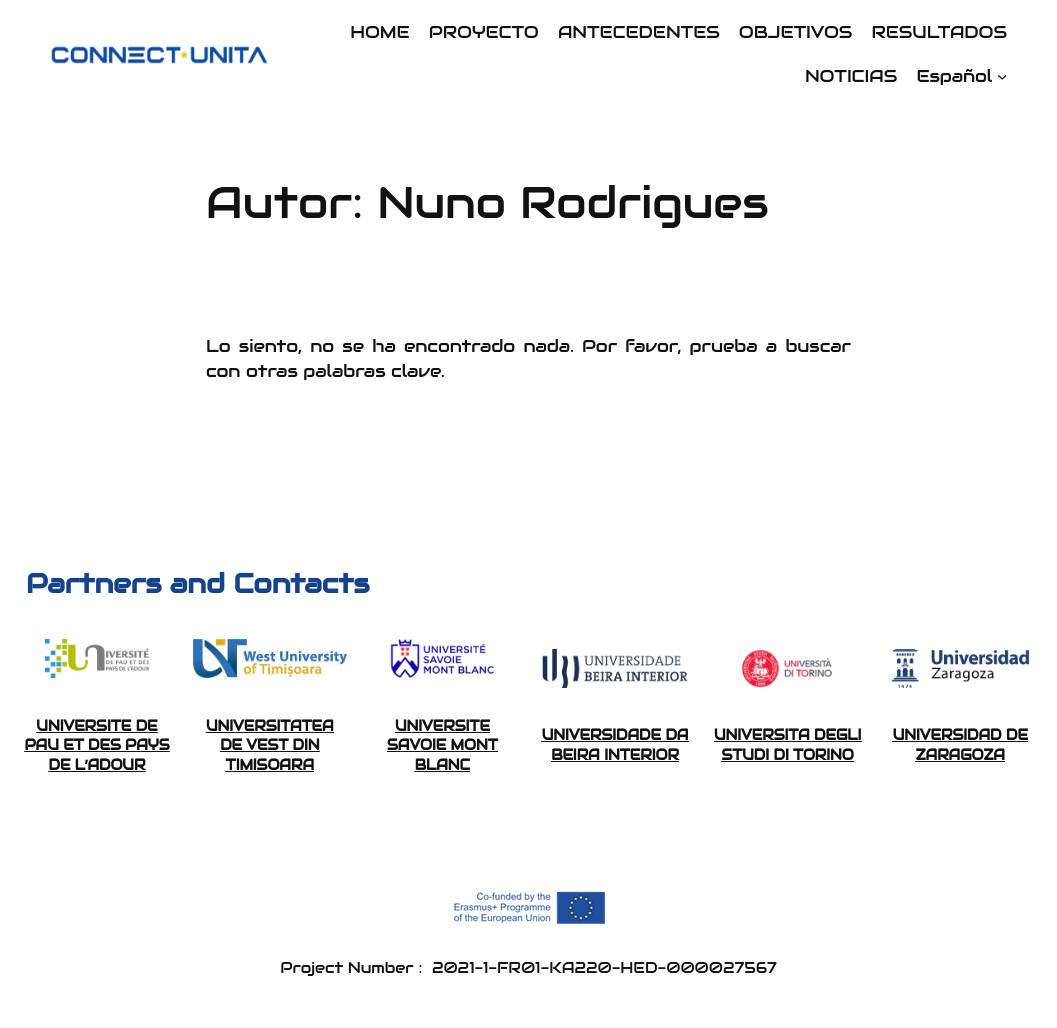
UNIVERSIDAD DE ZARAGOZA (960, 745)
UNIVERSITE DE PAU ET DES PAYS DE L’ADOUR (96, 745)
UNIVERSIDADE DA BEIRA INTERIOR (615, 745)
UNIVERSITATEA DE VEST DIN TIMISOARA (270, 745)
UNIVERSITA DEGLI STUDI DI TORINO (787, 745)
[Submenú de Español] (1002, 76)
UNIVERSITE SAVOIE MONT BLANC (442, 745)
